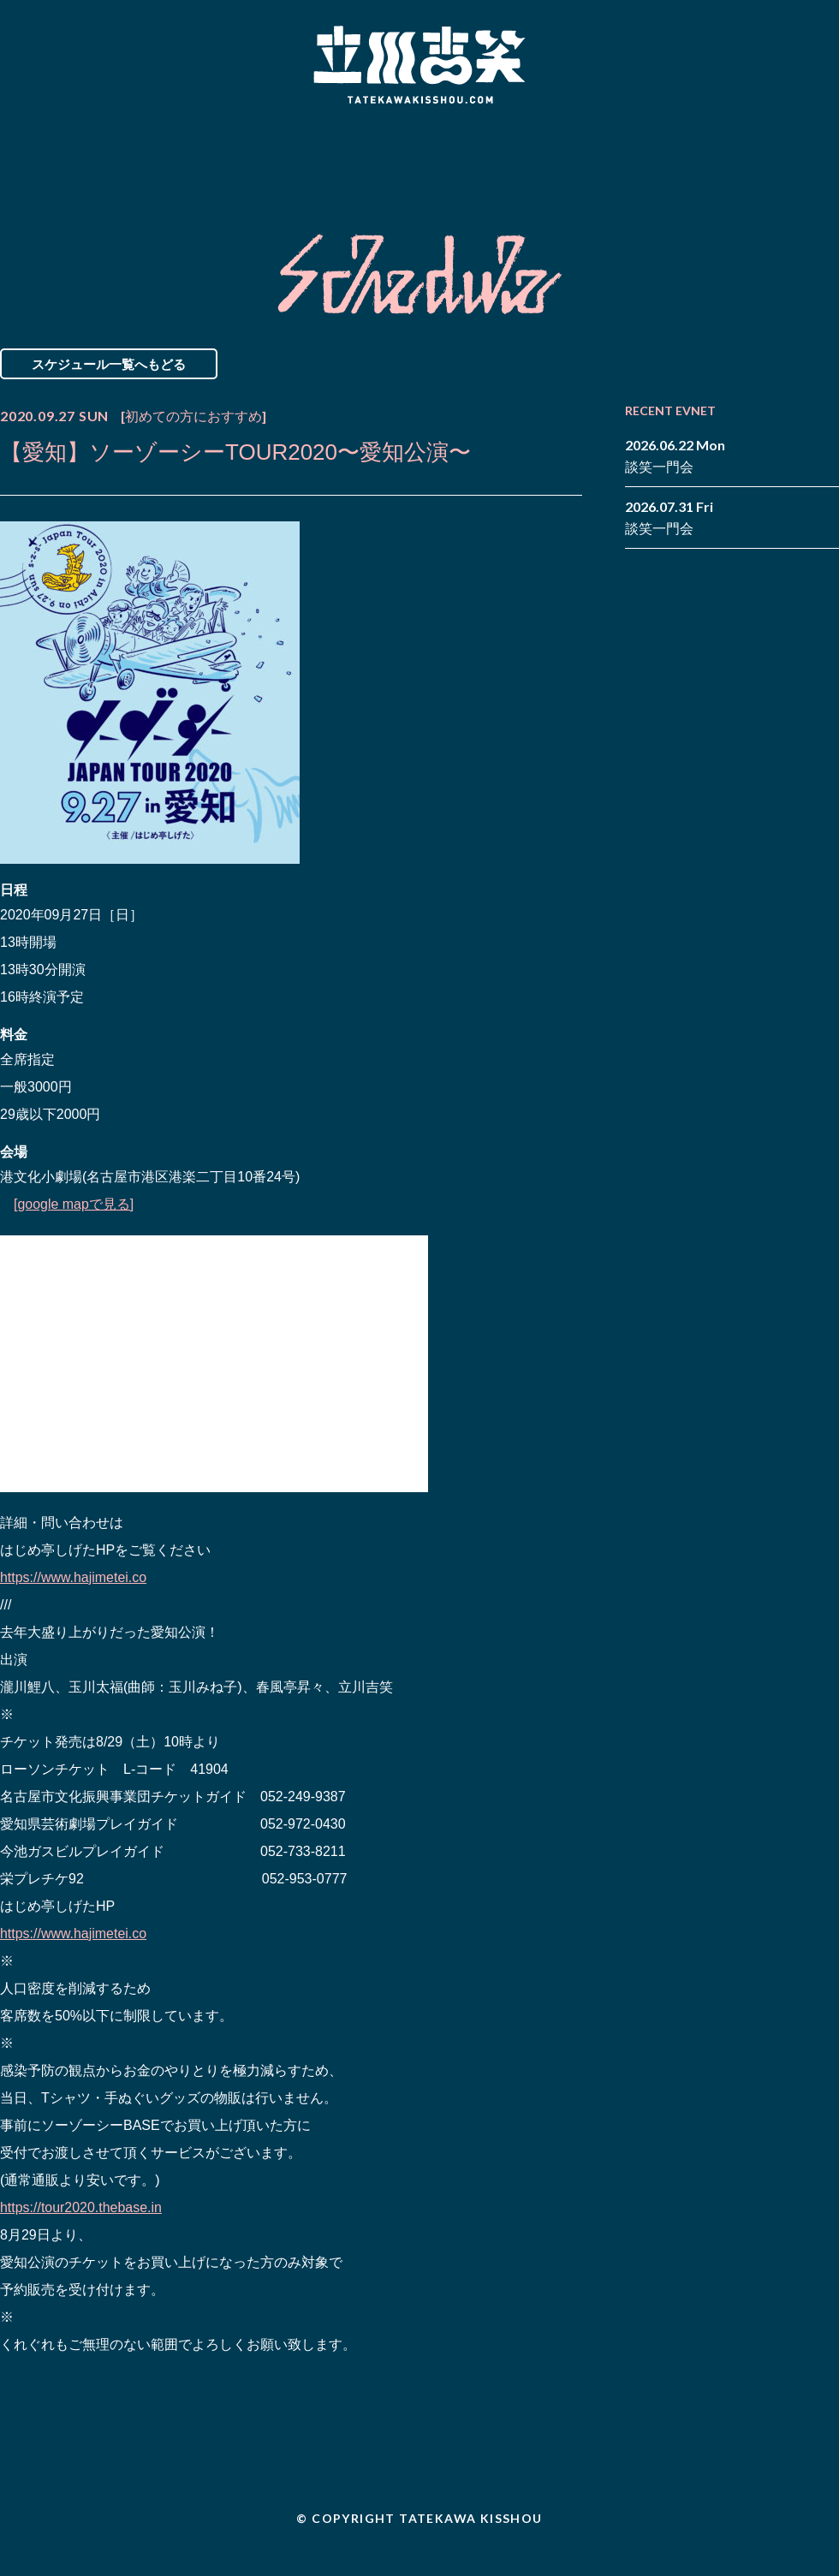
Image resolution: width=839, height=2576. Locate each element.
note (800, 169)
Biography (394, 156)
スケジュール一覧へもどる (109, 364)
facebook (800, 144)
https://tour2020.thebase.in (81, 2207)
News (71, 156)
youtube (826, 169)
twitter (826, 144)
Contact (717, 156)
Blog (565, 156)
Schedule (224, 156)
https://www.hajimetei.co (73, 1577)
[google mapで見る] (74, 1204)
